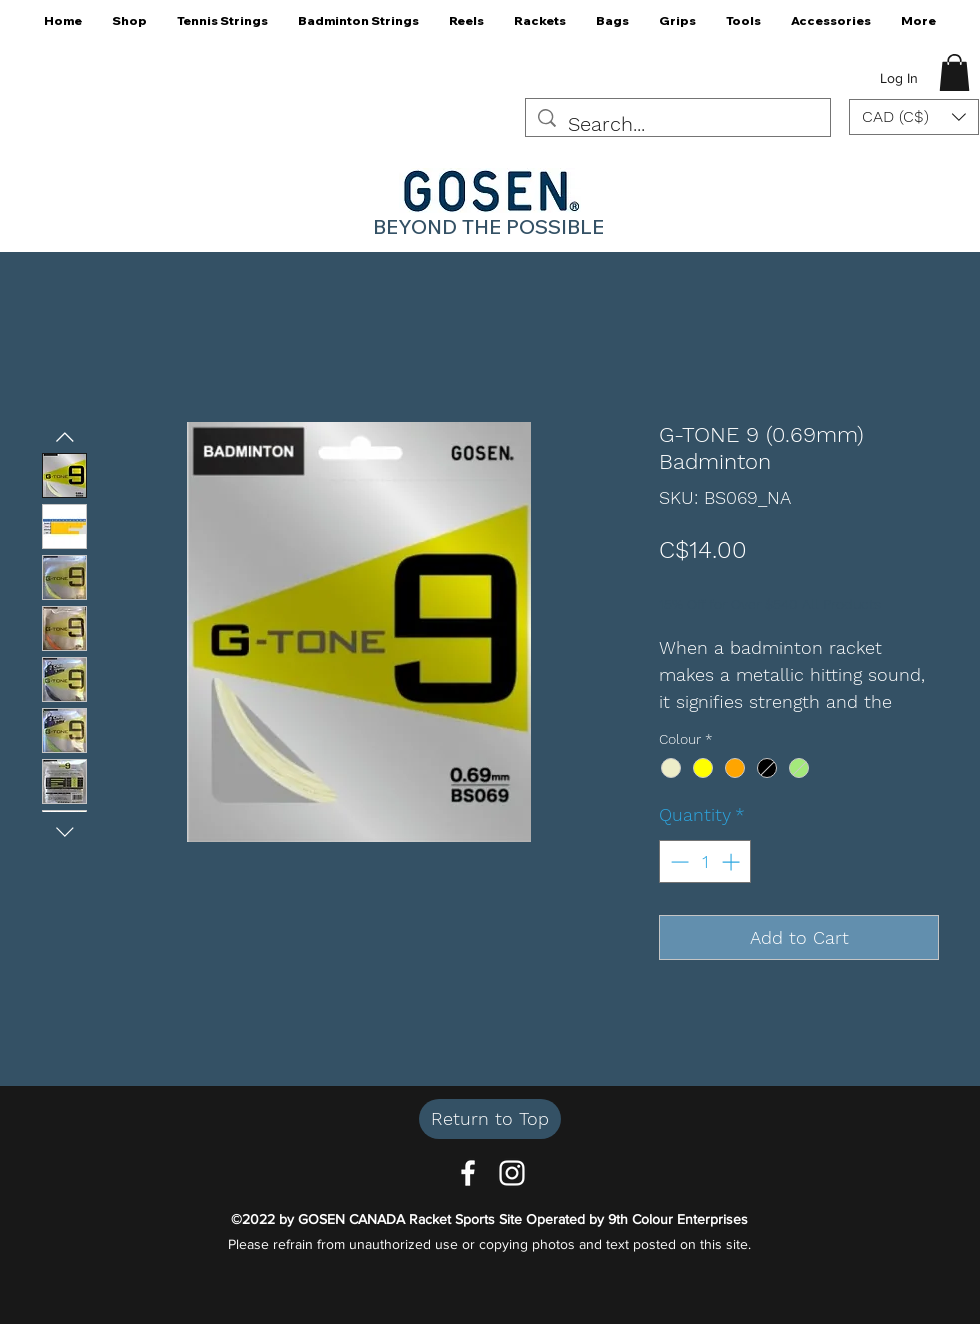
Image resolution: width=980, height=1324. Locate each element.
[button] (129, 27)
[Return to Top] (490, 1119)
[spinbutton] (705, 861)
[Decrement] (677, 861)
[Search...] (678, 124)
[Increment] (732, 861)
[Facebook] (468, 1173)
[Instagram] (512, 1173)
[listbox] (914, 117)
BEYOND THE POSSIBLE (488, 226)
